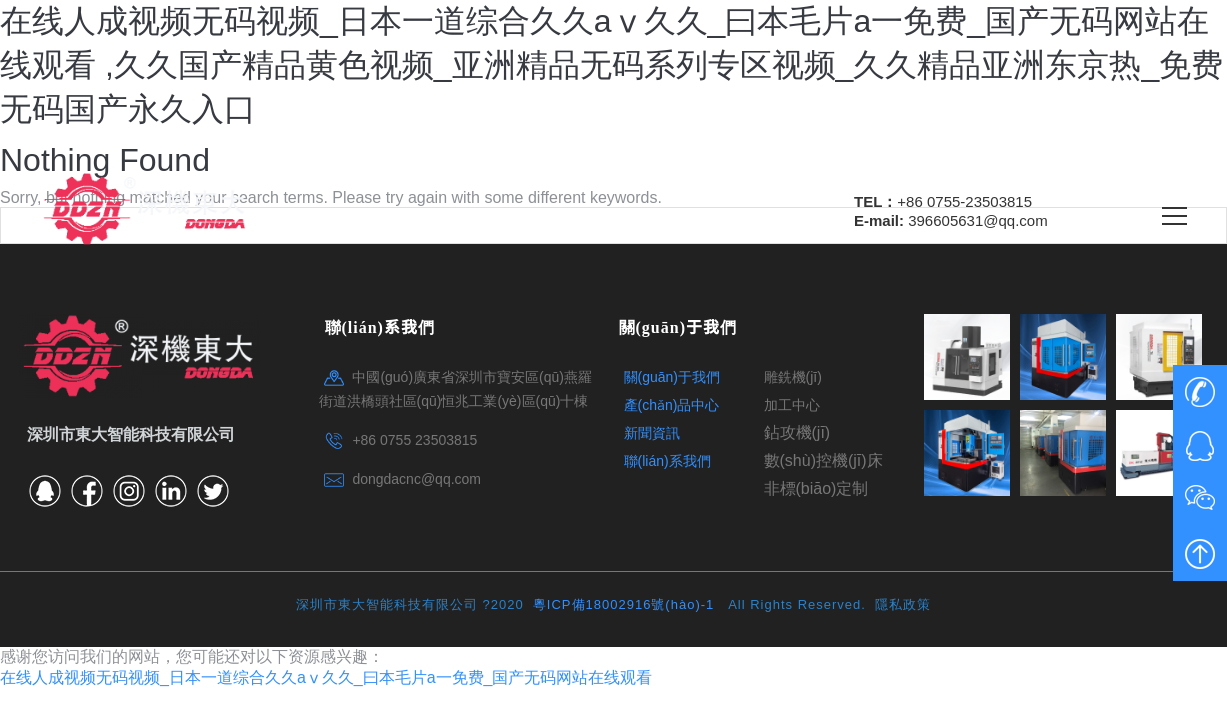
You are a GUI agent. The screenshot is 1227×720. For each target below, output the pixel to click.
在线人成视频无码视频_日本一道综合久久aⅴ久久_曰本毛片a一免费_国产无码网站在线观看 (326, 677)
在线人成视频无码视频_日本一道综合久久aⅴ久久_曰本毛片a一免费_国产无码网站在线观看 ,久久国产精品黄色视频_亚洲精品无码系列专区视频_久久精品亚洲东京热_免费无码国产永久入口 (611, 65)
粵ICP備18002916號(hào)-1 (626, 604)
